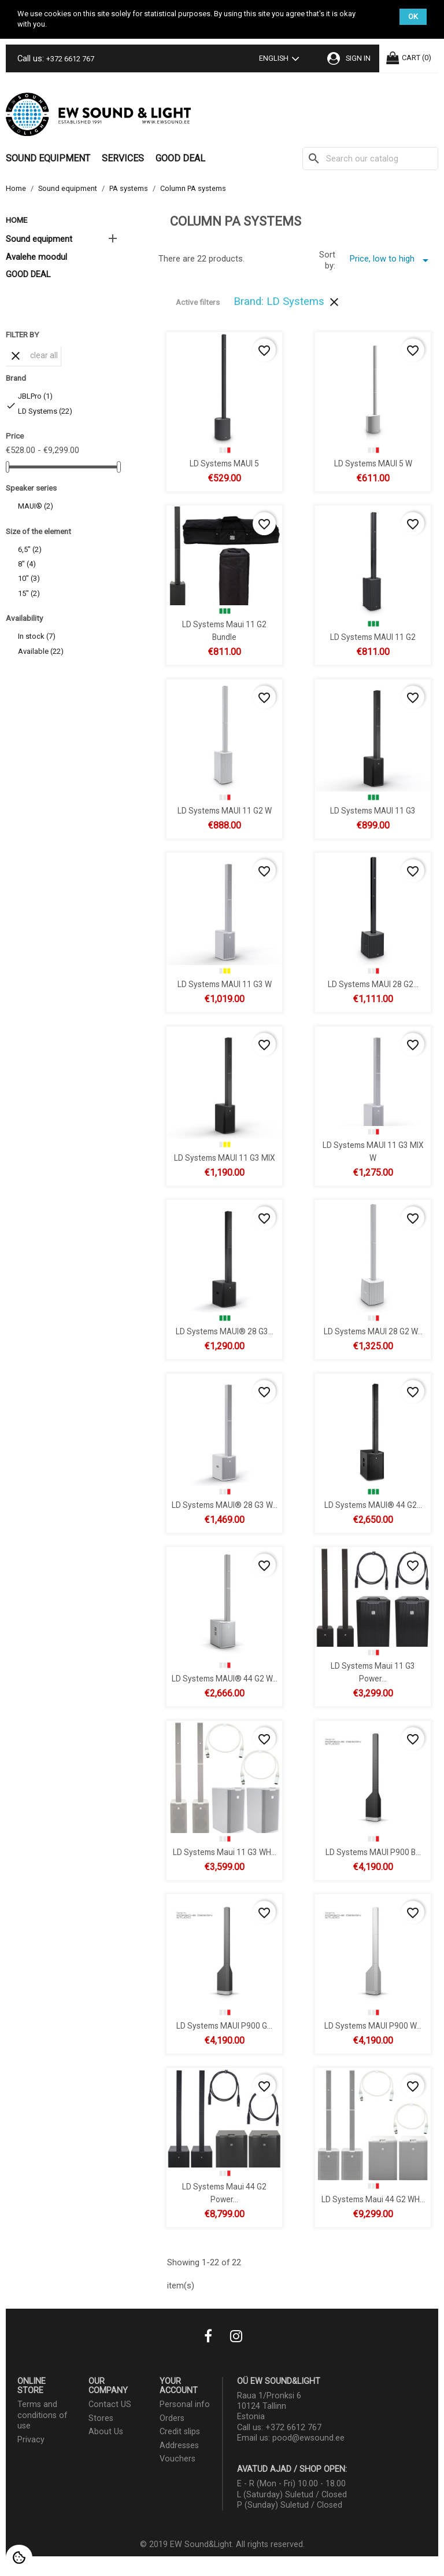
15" (29, 593)
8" (27, 564)
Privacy (31, 2440)
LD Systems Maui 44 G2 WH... (372, 2198)
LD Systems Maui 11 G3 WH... (224, 1851)
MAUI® (35, 506)
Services (123, 158)
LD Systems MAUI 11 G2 (373, 636)
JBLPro (35, 396)
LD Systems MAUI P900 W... (372, 2025)
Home (16, 220)
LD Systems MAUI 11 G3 (373, 810)
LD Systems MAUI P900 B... (372, 1851)
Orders (172, 2418)
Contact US (109, 2404)
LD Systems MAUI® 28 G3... (224, 1330)
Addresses (179, 2445)
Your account (179, 2385)
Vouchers (177, 2459)
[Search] (370, 158)
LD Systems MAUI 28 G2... (372, 983)
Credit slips (180, 2432)
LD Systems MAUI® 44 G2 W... (224, 1678)
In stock (37, 636)
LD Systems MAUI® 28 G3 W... (224, 1504)
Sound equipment (48, 158)
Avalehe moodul (36, 257)
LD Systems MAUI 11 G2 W (224, 810)
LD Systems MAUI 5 (224, 463)
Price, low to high (391, 260)
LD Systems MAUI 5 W (373, 463)
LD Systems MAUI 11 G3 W (224, 983)
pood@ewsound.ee (308, 2438)
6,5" (30, 549)
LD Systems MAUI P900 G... (224, 2025)
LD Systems (45, 411)
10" (29, 578)
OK (413, 16)
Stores (100, 2418)
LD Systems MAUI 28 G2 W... (372, 1330)
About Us (105, 2432)
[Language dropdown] (281, 59)
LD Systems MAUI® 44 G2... (372, 1504)
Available (41, 651)
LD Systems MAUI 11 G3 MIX (224, 1157)
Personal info (185, 2404)
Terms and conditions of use (42, 2415)
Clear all (33, 356)
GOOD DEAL (180, 158)
